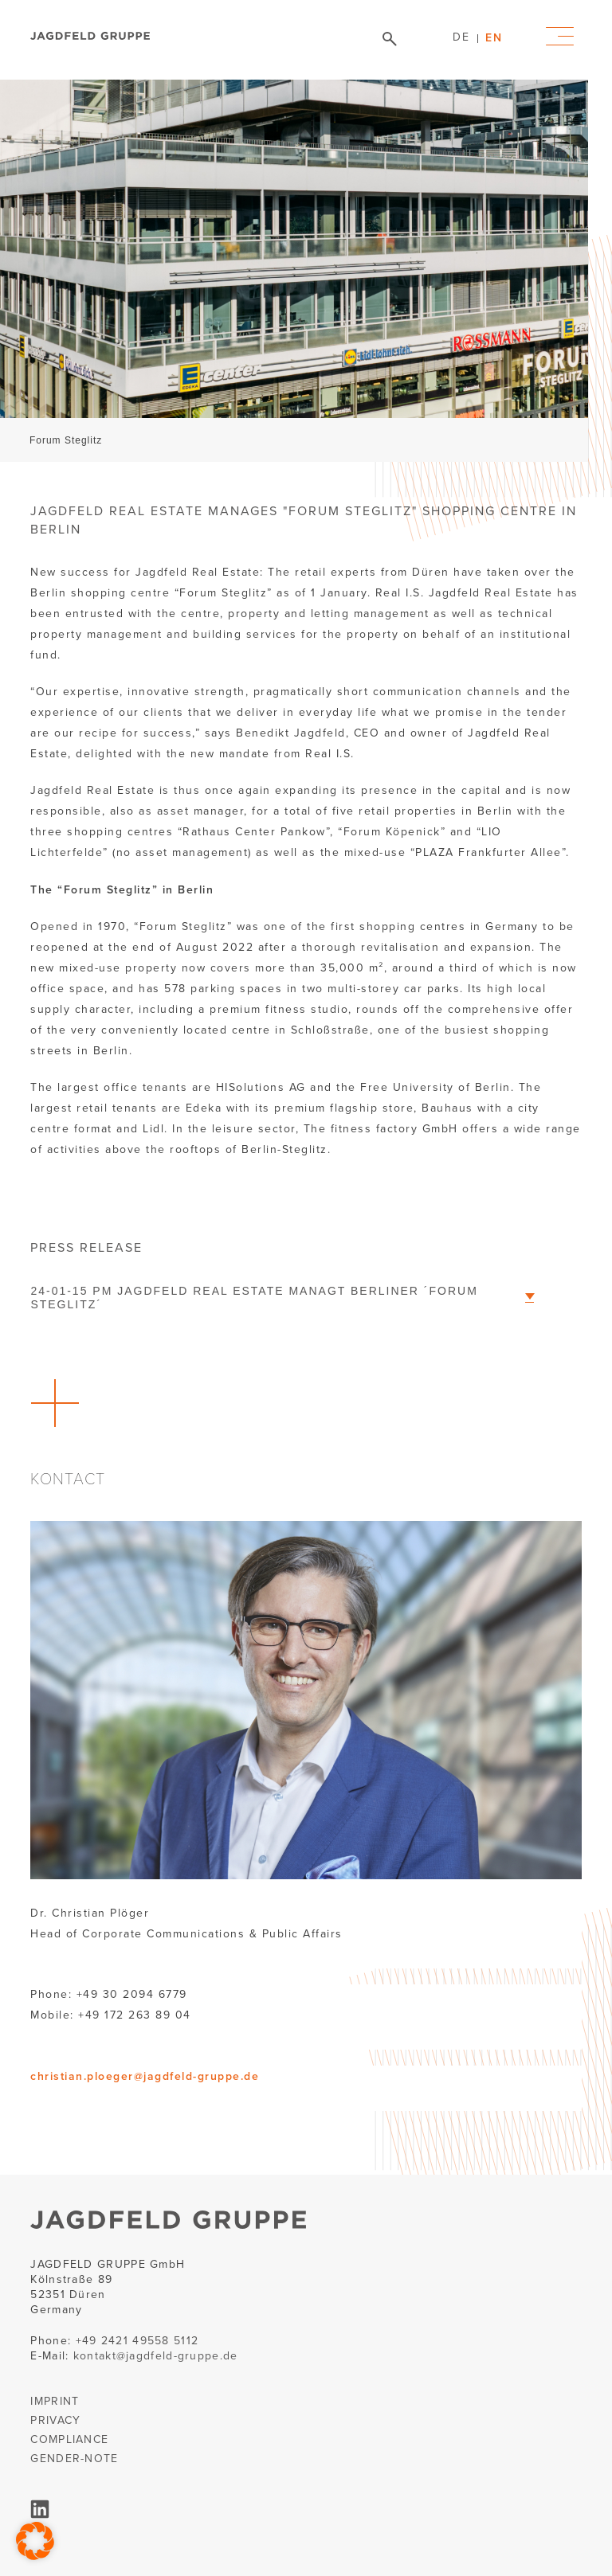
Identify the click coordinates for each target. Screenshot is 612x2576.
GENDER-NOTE (74, 2458)
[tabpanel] (294, 271)
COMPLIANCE (69, 2439)
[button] (35, 2541)
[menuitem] (461, 37)
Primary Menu (560, 36)
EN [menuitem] (493, 37)
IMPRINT (54, 2401)
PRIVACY (55, 2420)
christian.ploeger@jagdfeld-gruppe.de (144, 2076)
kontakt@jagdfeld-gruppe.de (155, 2355)
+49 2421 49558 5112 (137, 2340)
